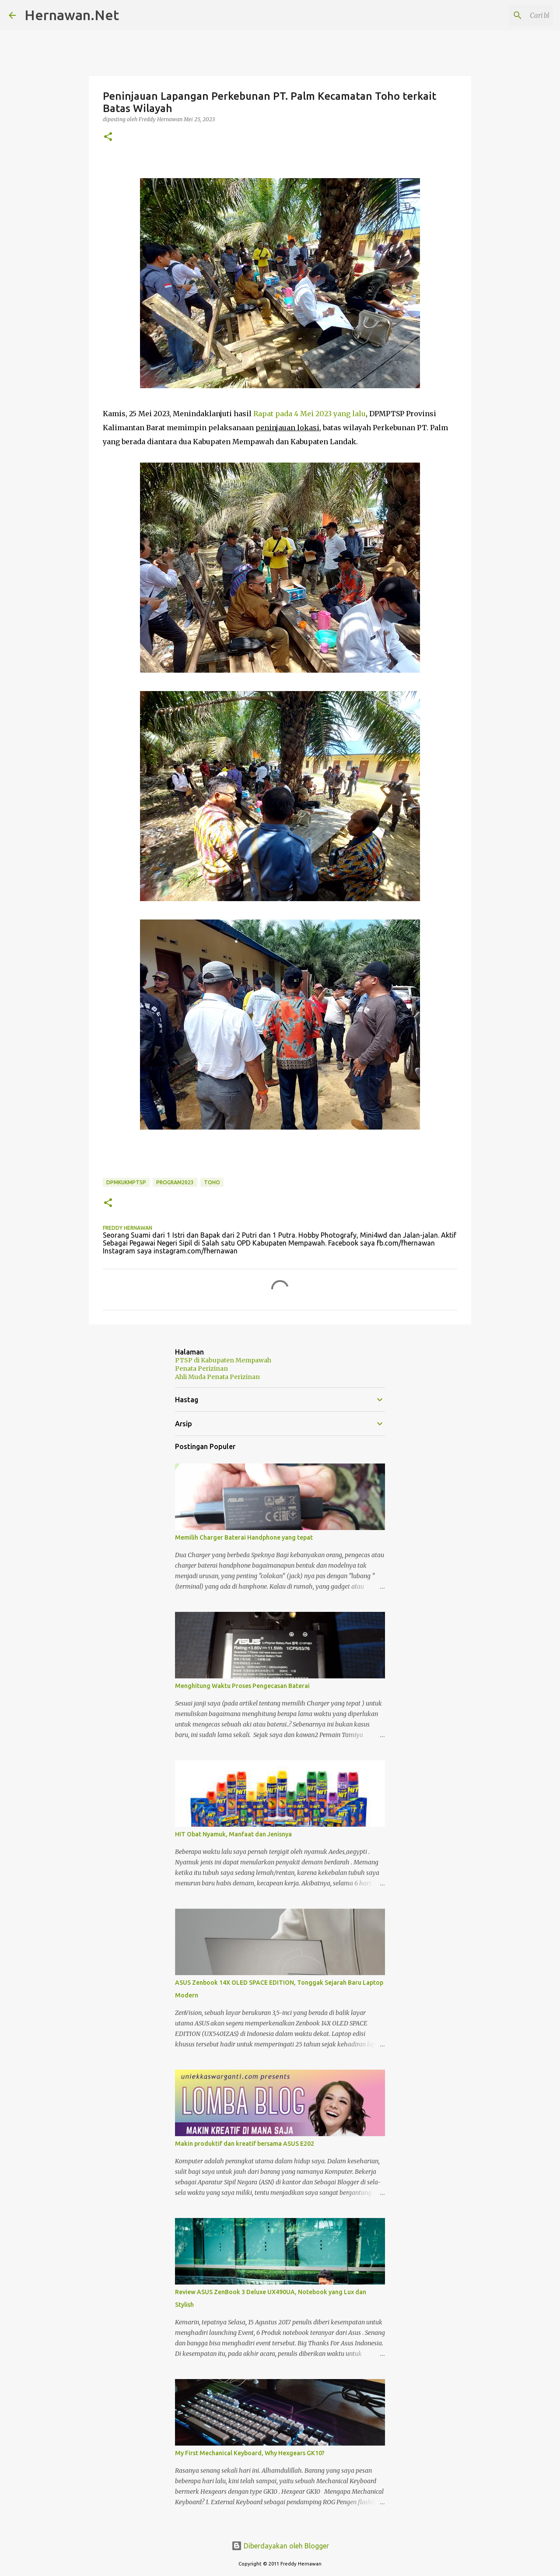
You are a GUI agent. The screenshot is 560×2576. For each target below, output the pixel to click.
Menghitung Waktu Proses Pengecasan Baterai (242, 1685)
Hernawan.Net (71, 15)
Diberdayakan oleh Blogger (280, 2546)
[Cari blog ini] (507, 15)
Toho (212, 1182)
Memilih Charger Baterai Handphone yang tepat (244, 1537)
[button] (108, 137)
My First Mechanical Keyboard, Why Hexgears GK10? (250, 2453)
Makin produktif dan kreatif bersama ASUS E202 (244, 2143)
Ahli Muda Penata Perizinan (217, 1377)
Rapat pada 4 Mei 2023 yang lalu (309, 413)
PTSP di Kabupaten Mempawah (223, 1360)
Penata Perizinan (201, 1368)
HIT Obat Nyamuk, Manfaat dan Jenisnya (233, 1834)
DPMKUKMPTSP (126, 1182)
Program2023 (175, 1182)
